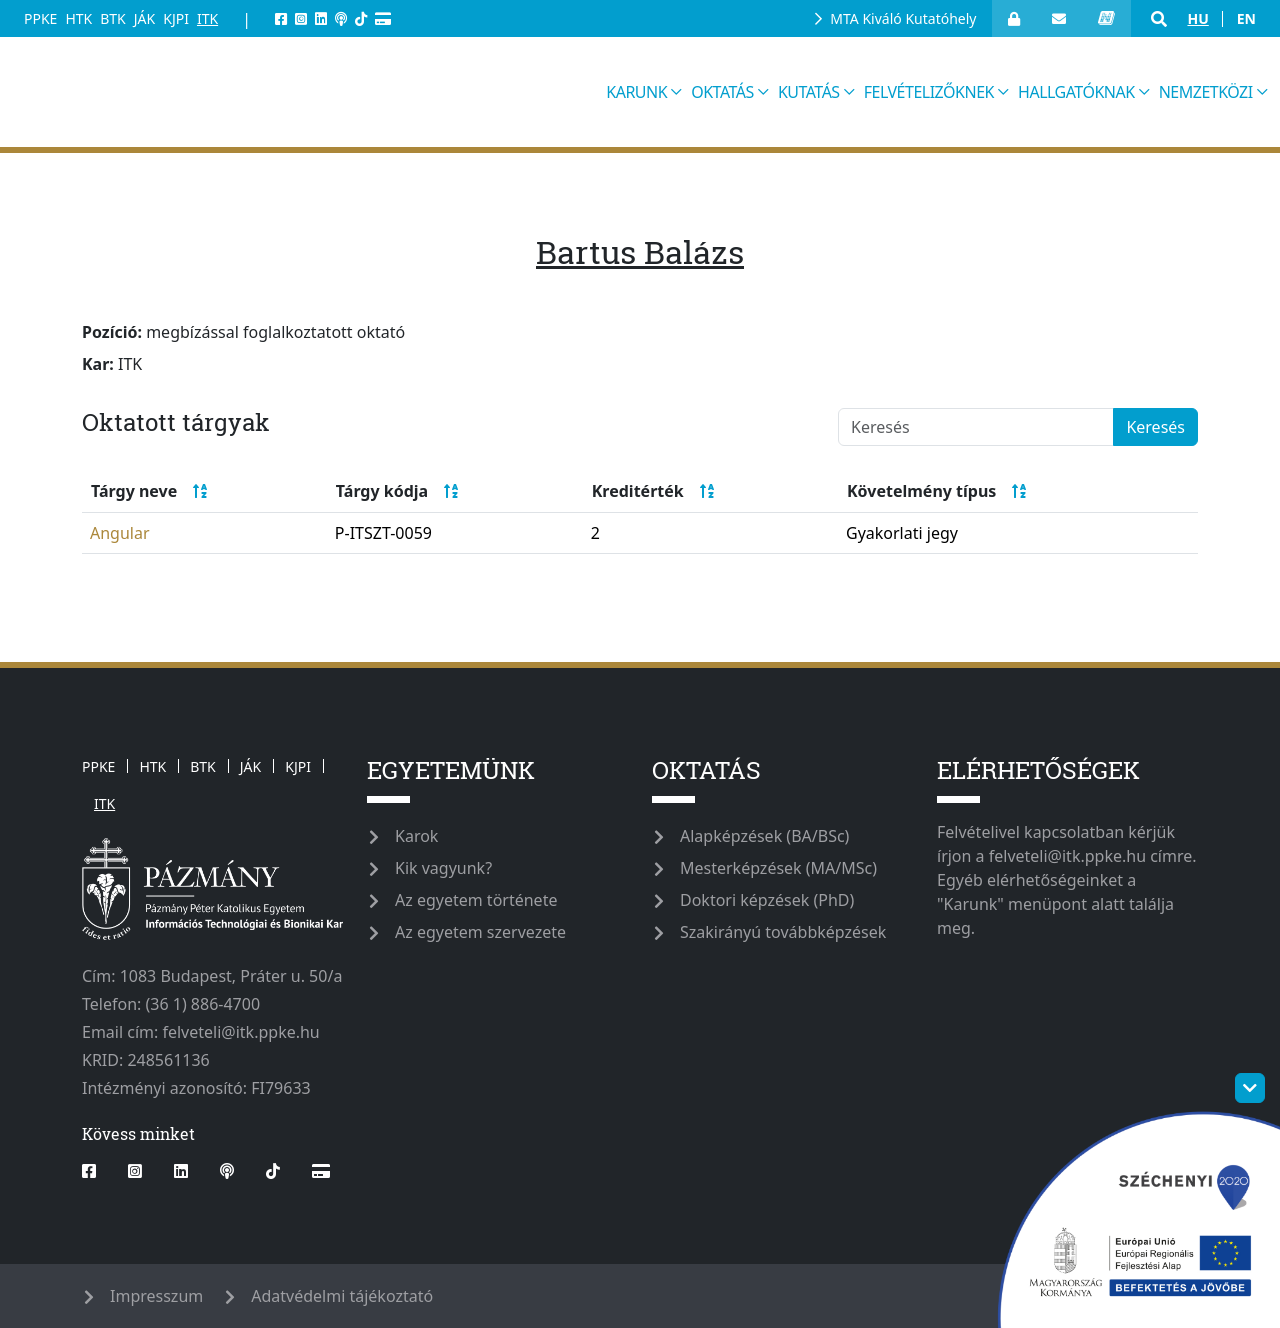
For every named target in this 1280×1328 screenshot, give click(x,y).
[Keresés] (976, 427)
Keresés (1155, 427)
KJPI (176, 18)
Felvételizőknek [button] (929, 92)
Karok (416, 836)
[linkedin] (321, 18)
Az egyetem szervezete (480, 932)
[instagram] (301, 18)
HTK (78, 18)
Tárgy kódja (397, 491)
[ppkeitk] (308, 92)
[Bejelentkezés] (1014, 18)
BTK (113, 18)
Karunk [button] (636, 92)
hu (1197, 18)
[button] (1159, 19)
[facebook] (281, 18)
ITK (207, 18)
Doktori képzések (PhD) (767, 900)
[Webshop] (383, 18)
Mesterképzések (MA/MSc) (778, 868)
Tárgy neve (149, 491)
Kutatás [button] (809, 92)
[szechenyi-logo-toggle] (1250, 1088)
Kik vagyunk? (443, 868)
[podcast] (341, 18)
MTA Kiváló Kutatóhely (903, 18)
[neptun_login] (1106, 18)
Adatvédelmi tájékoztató (342, 1296)
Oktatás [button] (722, 92)
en (1246, 18)
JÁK (144, 18)
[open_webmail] (1059, 18)
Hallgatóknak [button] (1076, 92)
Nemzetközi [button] (1206, 92)
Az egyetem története (476, 900)
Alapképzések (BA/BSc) (764, 836)
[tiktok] (361, 18)
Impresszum (156, 1296)
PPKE (40, 18)
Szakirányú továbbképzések (783, 932)
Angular (120, 533)
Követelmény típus (936, 491)
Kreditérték (653, 491)
